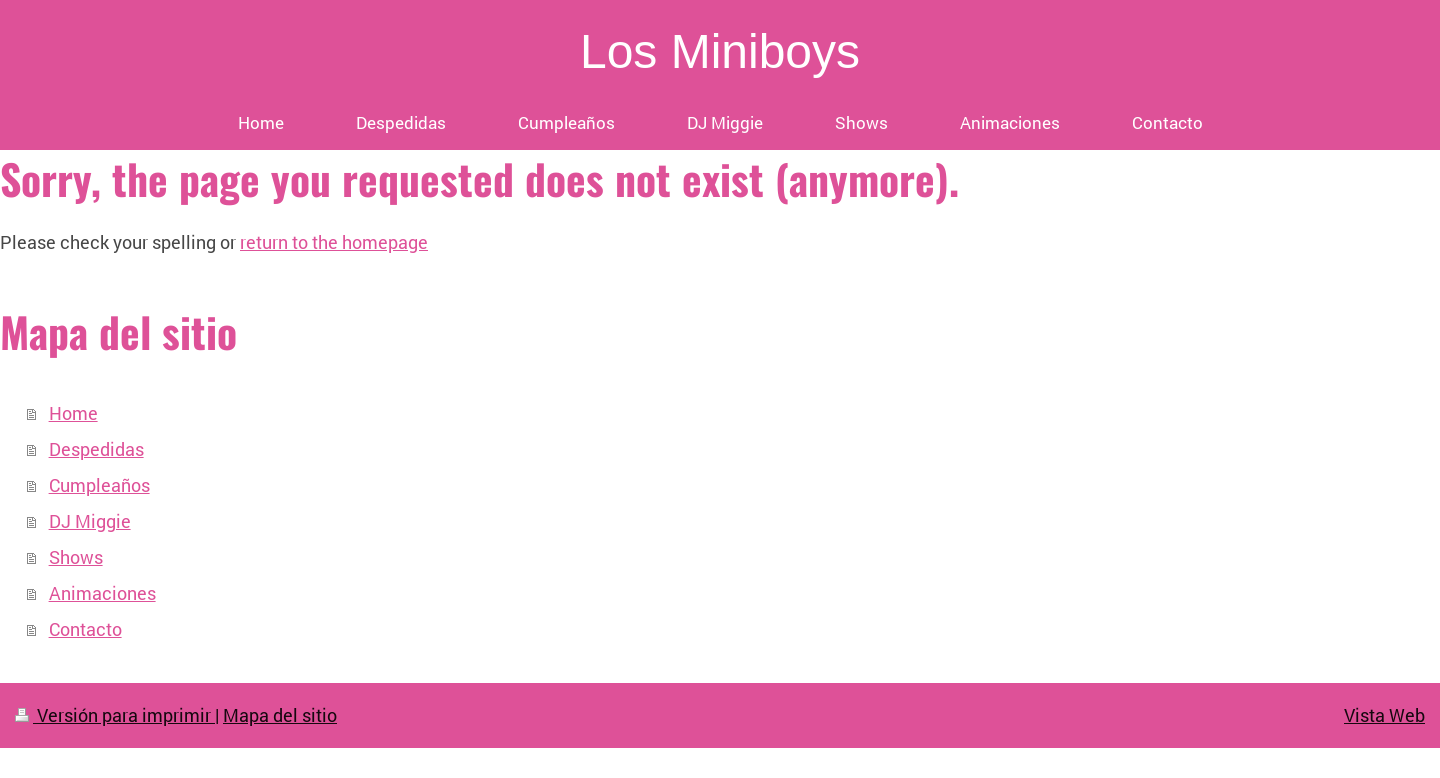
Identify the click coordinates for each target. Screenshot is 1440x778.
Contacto (85, 629)
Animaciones (102, 593)
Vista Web (1384, 715)
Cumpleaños (99, 485)
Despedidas (96, 449)
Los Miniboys (720, 51)
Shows (76, 557)
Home (73, 413)
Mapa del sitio (280, 715)
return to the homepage (334, 242)
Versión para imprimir (115, 715)
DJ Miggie (90, 521)
